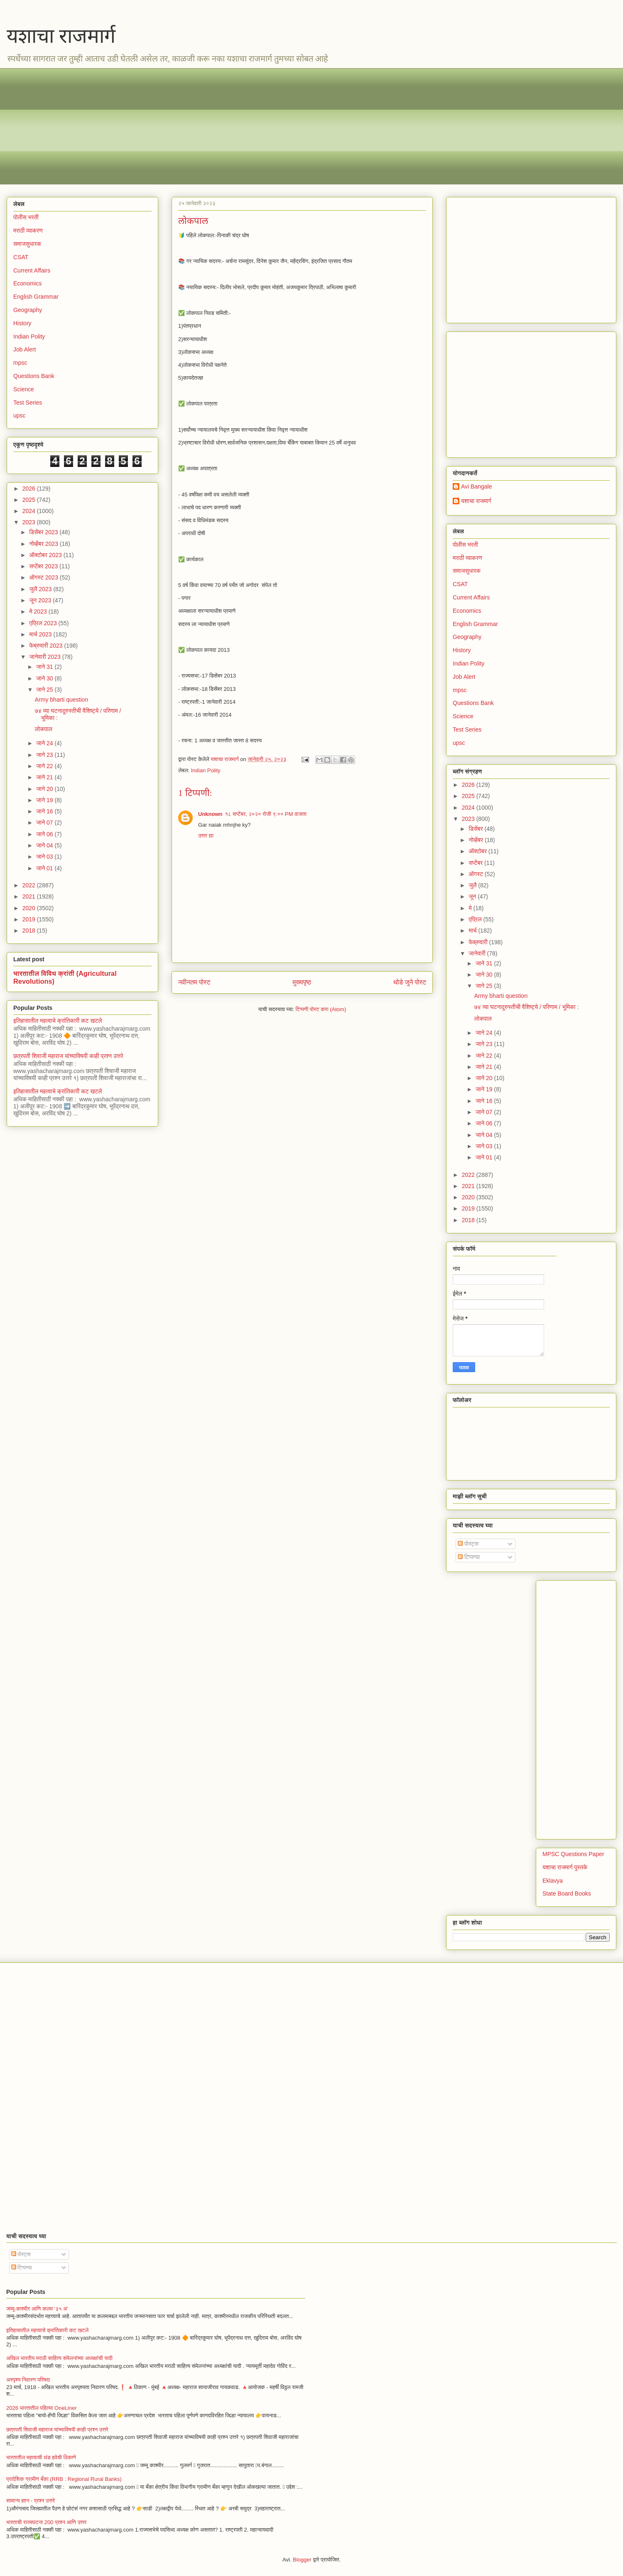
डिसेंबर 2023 (44, 532)
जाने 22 (45, 766)
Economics (27, 283)
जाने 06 (45, 834)
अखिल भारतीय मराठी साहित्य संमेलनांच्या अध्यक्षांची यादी (59, 2358)
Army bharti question (61, 699)
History (22, 323)
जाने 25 (45, 689)
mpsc (20, 362)
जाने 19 (45, 800)
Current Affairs (31, 270)
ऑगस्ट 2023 (44, 577)
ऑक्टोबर (478, 851)
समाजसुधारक (27, 244)
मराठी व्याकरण (28, 230)
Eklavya (552, 1880)
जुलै (473, 885)
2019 (29, 919)
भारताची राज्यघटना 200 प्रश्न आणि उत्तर (46, 2522)
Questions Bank (33, 376)
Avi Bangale (476, 486)
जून (473, 896)
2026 (29, 488)
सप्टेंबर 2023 (44, 566)
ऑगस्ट (476, 874)
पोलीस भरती (26, 217)
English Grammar (36, 296)
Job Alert (24, 349)
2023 (29, 522)
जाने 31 (45, 666)
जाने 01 (45, 868)
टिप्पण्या (469, 1557)
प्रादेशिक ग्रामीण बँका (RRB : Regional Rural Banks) (64, 2479)
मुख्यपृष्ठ (301, 982)
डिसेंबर (476, 828)
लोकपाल (43, 729)
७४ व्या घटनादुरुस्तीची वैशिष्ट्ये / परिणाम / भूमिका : (526, 1007)
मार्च (473, 930)
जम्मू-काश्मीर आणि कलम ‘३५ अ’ (37, 2309)
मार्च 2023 (41, 634)
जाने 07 (45, 822)
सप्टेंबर (476, 862)
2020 (29, 908)
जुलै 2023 (41, 589)
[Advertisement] (262, 126)
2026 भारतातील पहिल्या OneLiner (41, 2408)
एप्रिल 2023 (43, 623)
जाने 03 (45, 856)
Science (23, 389)
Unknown (210, 814)
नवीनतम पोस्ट (194, 982)
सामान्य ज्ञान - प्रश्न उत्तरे (30, 2500)
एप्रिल (475, 919)
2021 (29, 896)
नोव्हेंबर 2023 (44, 543)
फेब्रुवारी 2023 (46, 645)
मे (470, 908)
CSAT (20, 257)
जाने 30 (45, 678)
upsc (19, 415)
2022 (29, 885)
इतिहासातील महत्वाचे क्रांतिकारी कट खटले (57, 1020)
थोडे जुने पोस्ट (409, 982)
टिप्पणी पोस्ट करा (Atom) (321, 1009)
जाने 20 (45, 789)
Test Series (27, 402)
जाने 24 (45, 743)
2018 (29, 930)
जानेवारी (477, 953)
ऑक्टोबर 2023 (46, 555)
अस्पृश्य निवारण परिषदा (28, 2380)
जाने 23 (45, 754)
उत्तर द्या (205, 835)
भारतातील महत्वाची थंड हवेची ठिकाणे (41, 2457)
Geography (27, 310)
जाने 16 (45, 811)
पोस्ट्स (468, 1543)
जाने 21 (45, 777)
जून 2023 (41, 600)
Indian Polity (206, 770)
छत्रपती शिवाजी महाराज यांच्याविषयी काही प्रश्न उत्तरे (68, 1056)
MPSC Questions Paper (573, 1854)
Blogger (302, 2559)
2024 (29, 511)
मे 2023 (38, 611)
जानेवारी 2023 (45, 656)
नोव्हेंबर (476, 840)
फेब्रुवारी (478, 942)
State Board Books (566, 1893)
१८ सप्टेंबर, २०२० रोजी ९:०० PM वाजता (266, 814)
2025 (29, 499)
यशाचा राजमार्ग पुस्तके (564, 1867)
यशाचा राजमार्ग (61, 36)
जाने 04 (45, 845)
